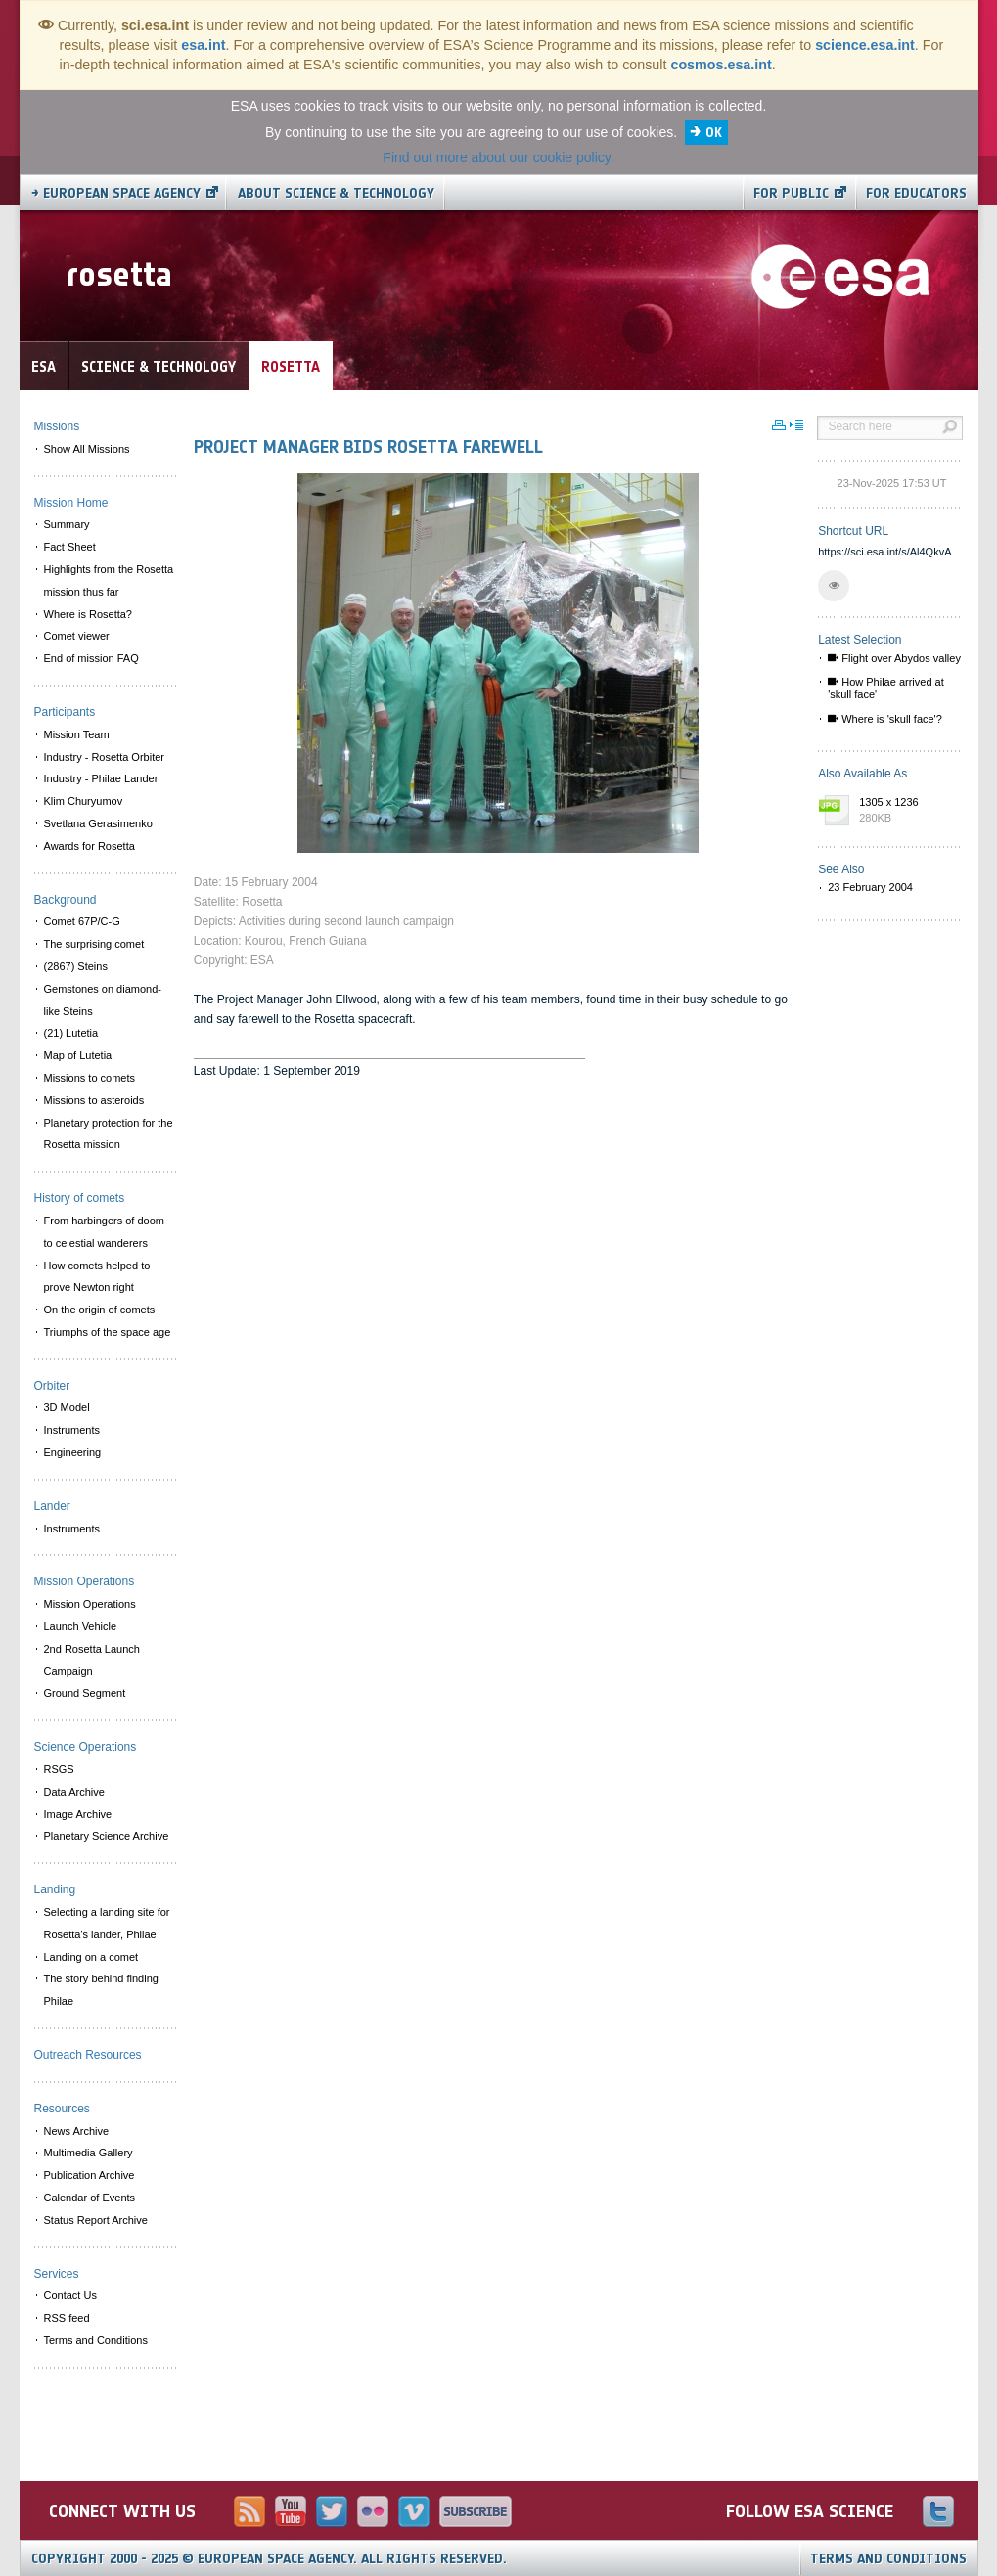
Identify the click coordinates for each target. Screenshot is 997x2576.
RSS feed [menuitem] (67, 2318)
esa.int (203, 45)
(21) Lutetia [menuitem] (71, 1033)
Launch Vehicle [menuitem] (80, 1626)
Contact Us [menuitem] (70, 2295)
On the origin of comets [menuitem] (100, 1309)
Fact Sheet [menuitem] (70, 547)
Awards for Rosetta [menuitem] (89, 846)
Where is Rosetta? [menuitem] (88, 614)
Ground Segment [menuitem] (85, 1693)
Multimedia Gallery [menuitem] (88, 2152)
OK (713, 132)
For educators (916, 193)
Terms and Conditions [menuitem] (96, 2340)
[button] (833, 585)
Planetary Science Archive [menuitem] (106, 1836)
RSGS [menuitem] (59, 1769)
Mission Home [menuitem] (71, 503)
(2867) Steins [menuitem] (76, 966)
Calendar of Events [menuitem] (90, 2197)
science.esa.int (865, 45)
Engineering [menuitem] (73, 1452)
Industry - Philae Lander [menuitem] (101, 778)
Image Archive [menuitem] (78, 1814)
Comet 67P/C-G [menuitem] (82, 921)
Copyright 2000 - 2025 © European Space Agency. (269, 2559)
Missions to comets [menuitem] (90, 1078)
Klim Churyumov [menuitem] (83, 801)
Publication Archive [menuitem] (89, 2175)
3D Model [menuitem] (67, 1407)
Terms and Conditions (888, 2559)
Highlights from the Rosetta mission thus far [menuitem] (109, 580)
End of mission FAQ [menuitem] (91, 658)
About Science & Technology (336, 193)
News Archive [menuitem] (77, 2131)
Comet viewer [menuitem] (77, 636)
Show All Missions (87, 449)
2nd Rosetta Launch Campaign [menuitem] (92, 1660)
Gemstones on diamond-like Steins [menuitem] (102, 1000)
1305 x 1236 (906, 810)
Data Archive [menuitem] (74, 1792)
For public (791, 193)
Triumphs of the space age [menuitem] (107, 1332)
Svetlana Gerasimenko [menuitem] (98, 823)
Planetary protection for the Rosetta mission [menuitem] (108, 1134)
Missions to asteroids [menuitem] (94, 1100)
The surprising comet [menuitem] (94, 944)
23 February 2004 (870, 887)
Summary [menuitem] (67, 524)
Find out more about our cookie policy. (498, 157)
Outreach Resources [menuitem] (88, 2055)
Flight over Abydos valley (894, 658)
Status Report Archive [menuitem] (96, 2220)
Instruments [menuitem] (72, 1430)
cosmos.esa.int (720, 64)
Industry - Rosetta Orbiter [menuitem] (104, 757)
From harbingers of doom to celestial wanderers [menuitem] (104, 1232)
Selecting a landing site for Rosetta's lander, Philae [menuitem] (107, 1923)
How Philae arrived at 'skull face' (886, 688)
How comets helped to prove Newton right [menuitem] (97, 1277)
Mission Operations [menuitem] (90, 1604)
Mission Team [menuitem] (77, 734)
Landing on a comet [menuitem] (91, 1957)
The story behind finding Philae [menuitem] (101, 1990)
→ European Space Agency (116, 193)
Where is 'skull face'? (885, 719)
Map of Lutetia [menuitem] (78, 1055)
